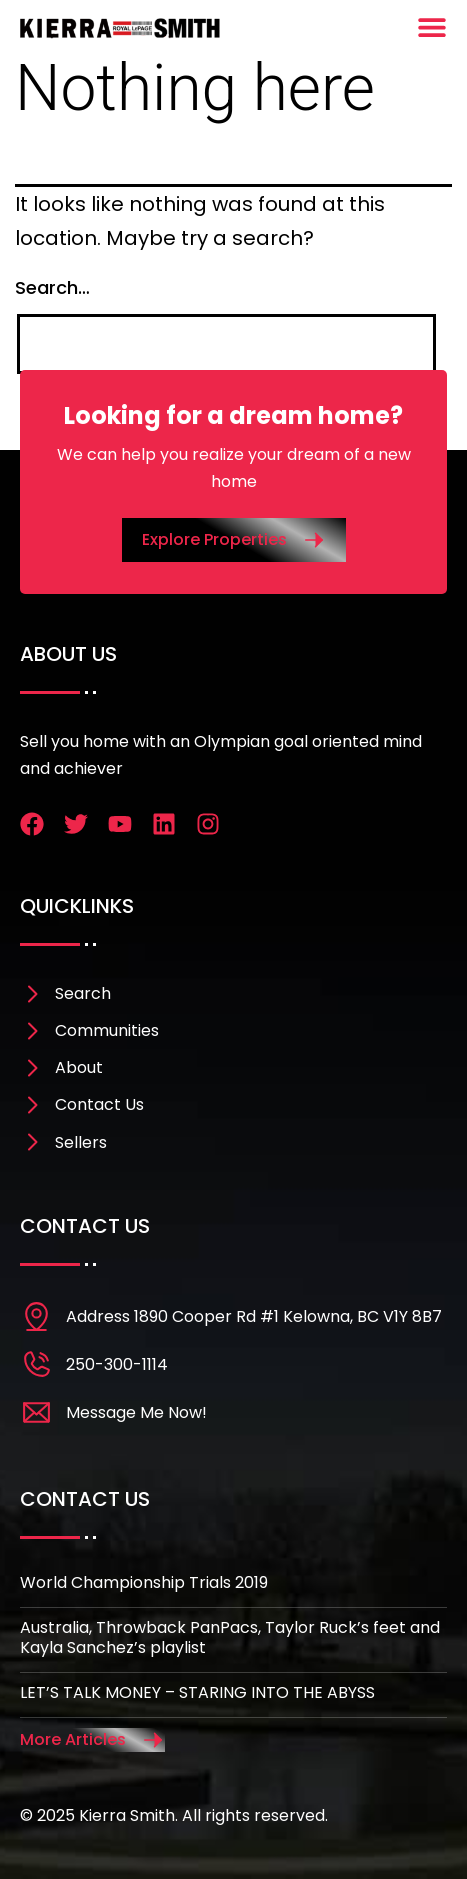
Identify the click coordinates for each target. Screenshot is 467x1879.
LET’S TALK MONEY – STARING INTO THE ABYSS (197, 1692)
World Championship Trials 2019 (144, 1582)
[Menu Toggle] (432, 27)
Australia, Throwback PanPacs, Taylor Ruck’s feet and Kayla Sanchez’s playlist (230, 1638)
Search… (52, 287)
